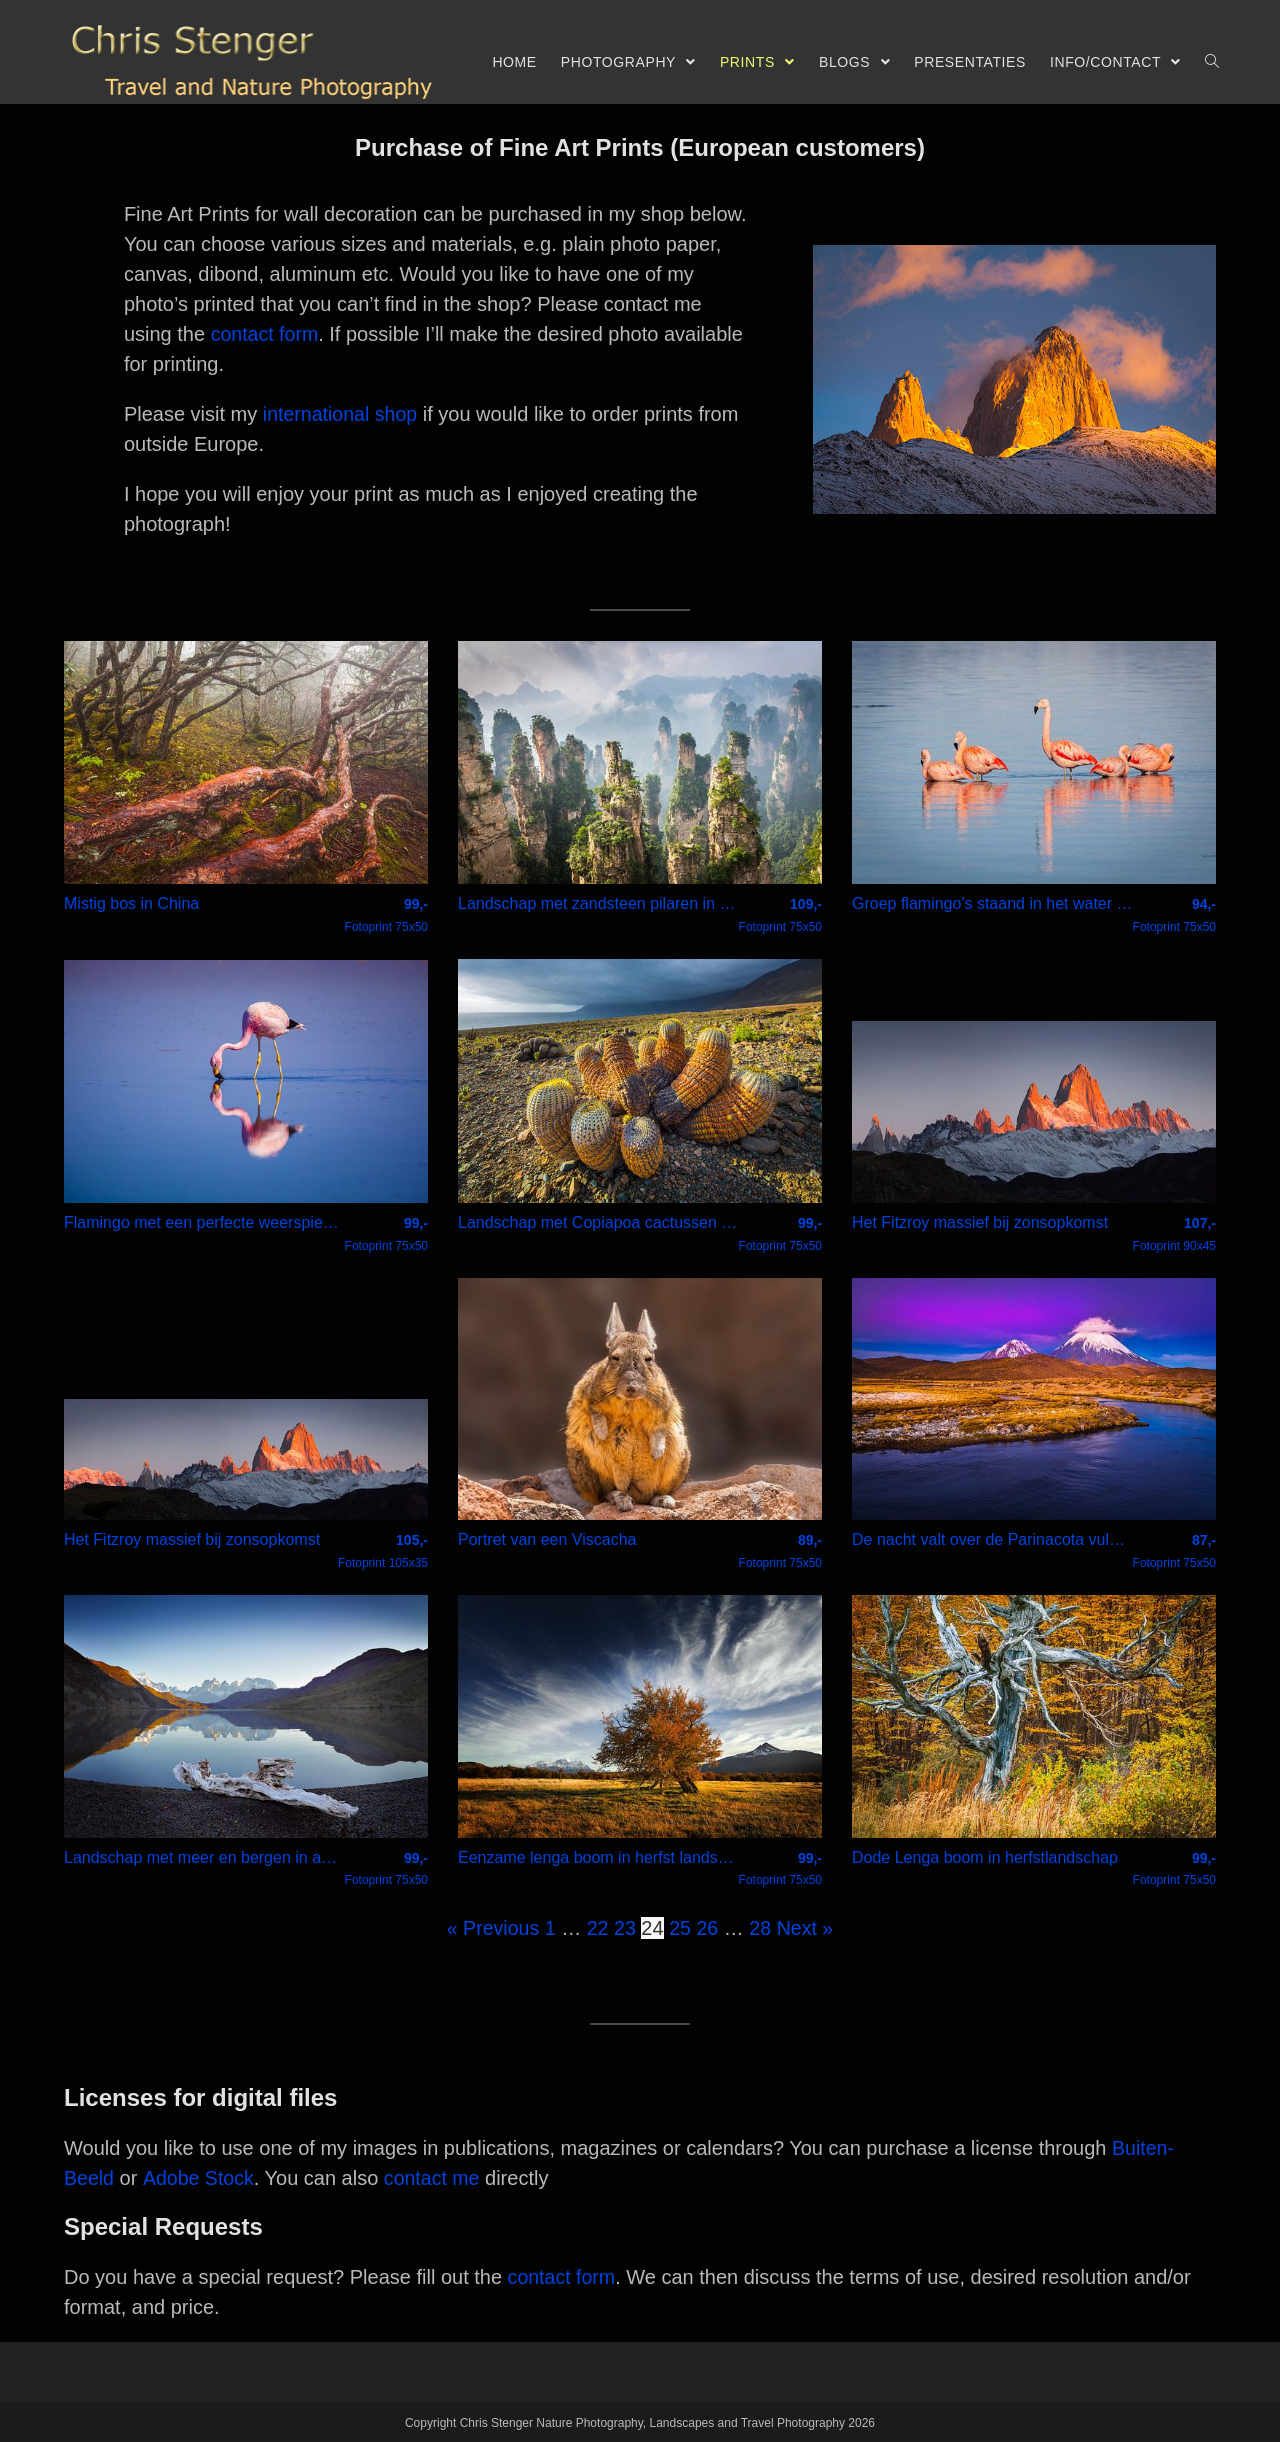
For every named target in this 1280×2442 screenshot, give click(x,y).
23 (625, 1927)
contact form (266, 334)
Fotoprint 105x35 (383, 1551)
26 (708, 1927)
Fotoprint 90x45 (1174, 1233)
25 (680, 1927)
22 (597, 1927)
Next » (807, 1927)
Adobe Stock (199, 2177)
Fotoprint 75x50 (386, 914)
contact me (435, 2177)
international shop (342, 414)
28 (762, 1927)
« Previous (491, 1927)
